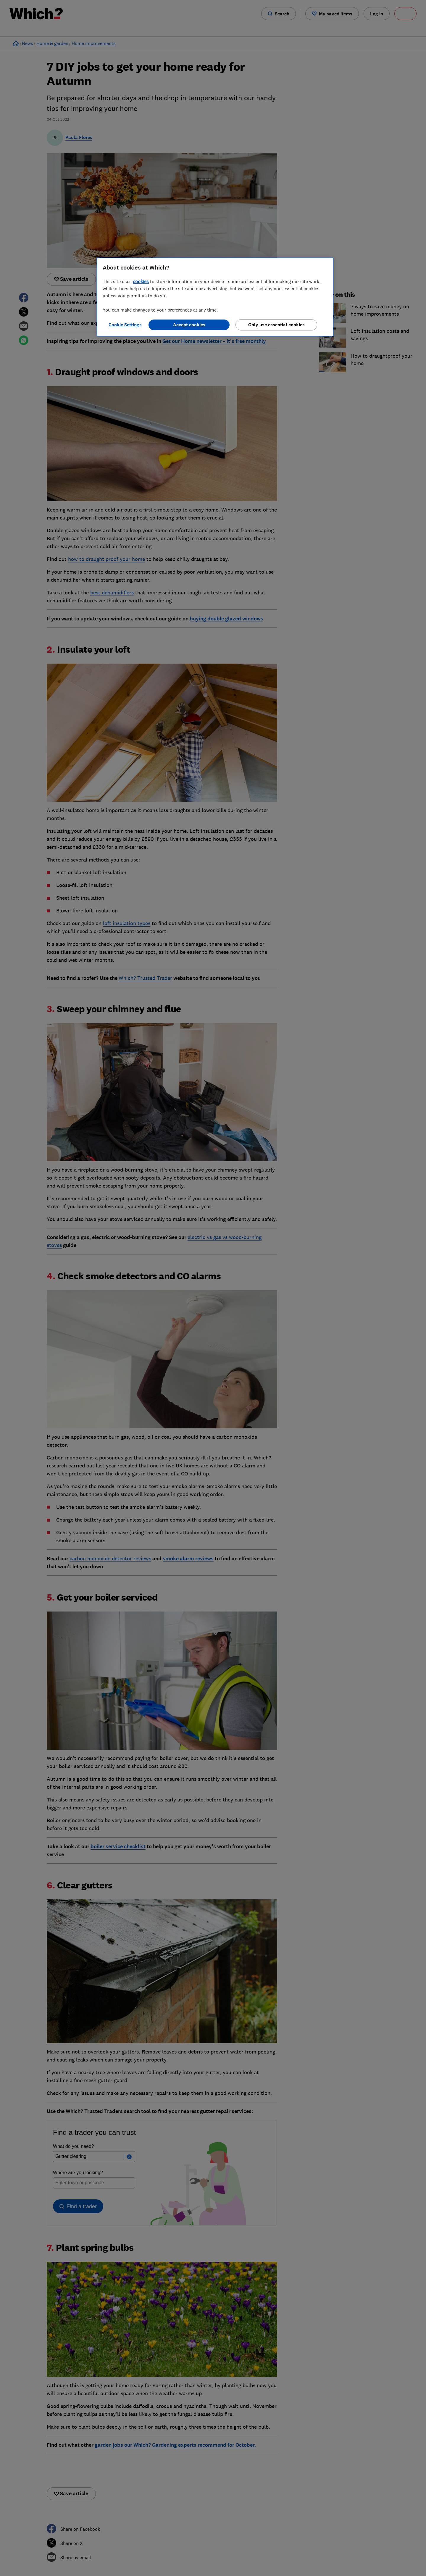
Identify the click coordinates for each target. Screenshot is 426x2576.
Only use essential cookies (276, 325)
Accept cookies (189, 325)
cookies (141, 281)
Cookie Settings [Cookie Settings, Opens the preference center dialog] (125, 325)
